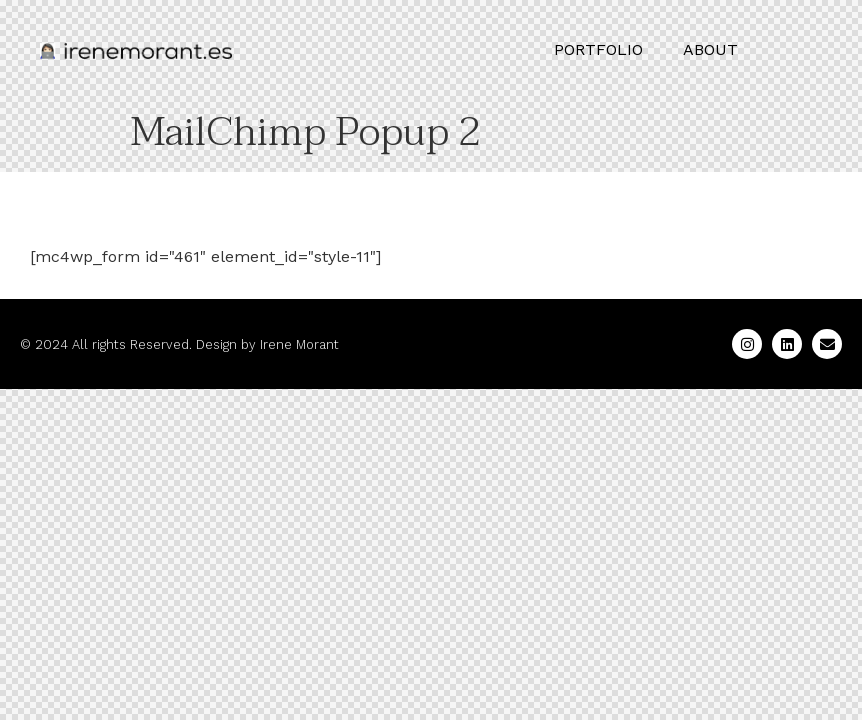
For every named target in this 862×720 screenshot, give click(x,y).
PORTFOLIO (598, 49)
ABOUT (710, 49)
